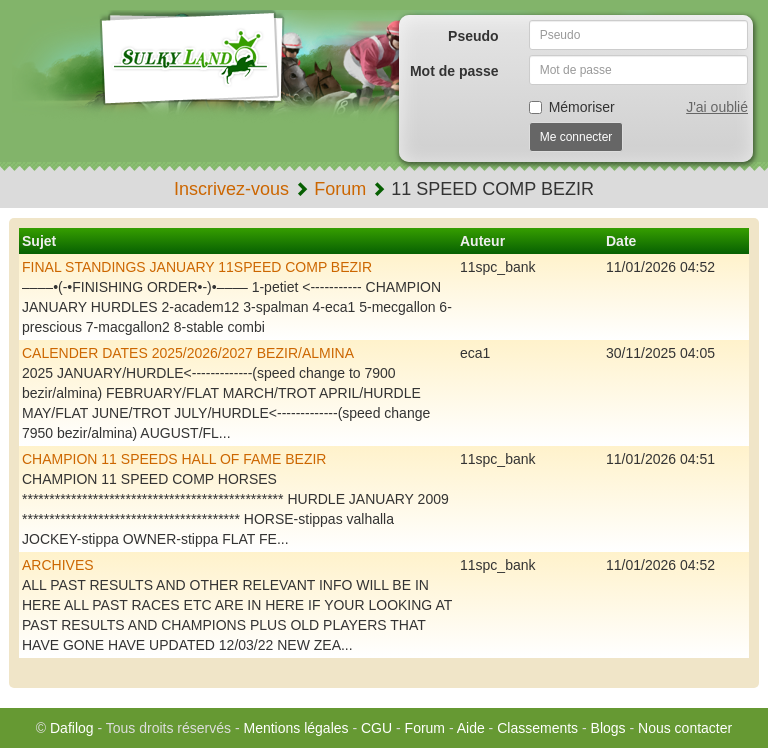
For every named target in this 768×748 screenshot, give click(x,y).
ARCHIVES (58, 565)
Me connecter (576, 137)
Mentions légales (295, 728)
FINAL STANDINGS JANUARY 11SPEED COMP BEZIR (197, 267)
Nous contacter (685, 728)
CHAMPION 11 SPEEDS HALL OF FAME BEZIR (174, 459)
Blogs (608, 728)
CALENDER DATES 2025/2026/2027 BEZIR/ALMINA (188, 353)
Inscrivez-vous (231, 189)
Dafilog (72, 728)
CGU (376, 728)
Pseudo (473, 36)
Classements (537, 728)
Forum (340, 189)
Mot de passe (454, 71)
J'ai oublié (717, 107)
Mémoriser (572, 107)
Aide (471, 728)
